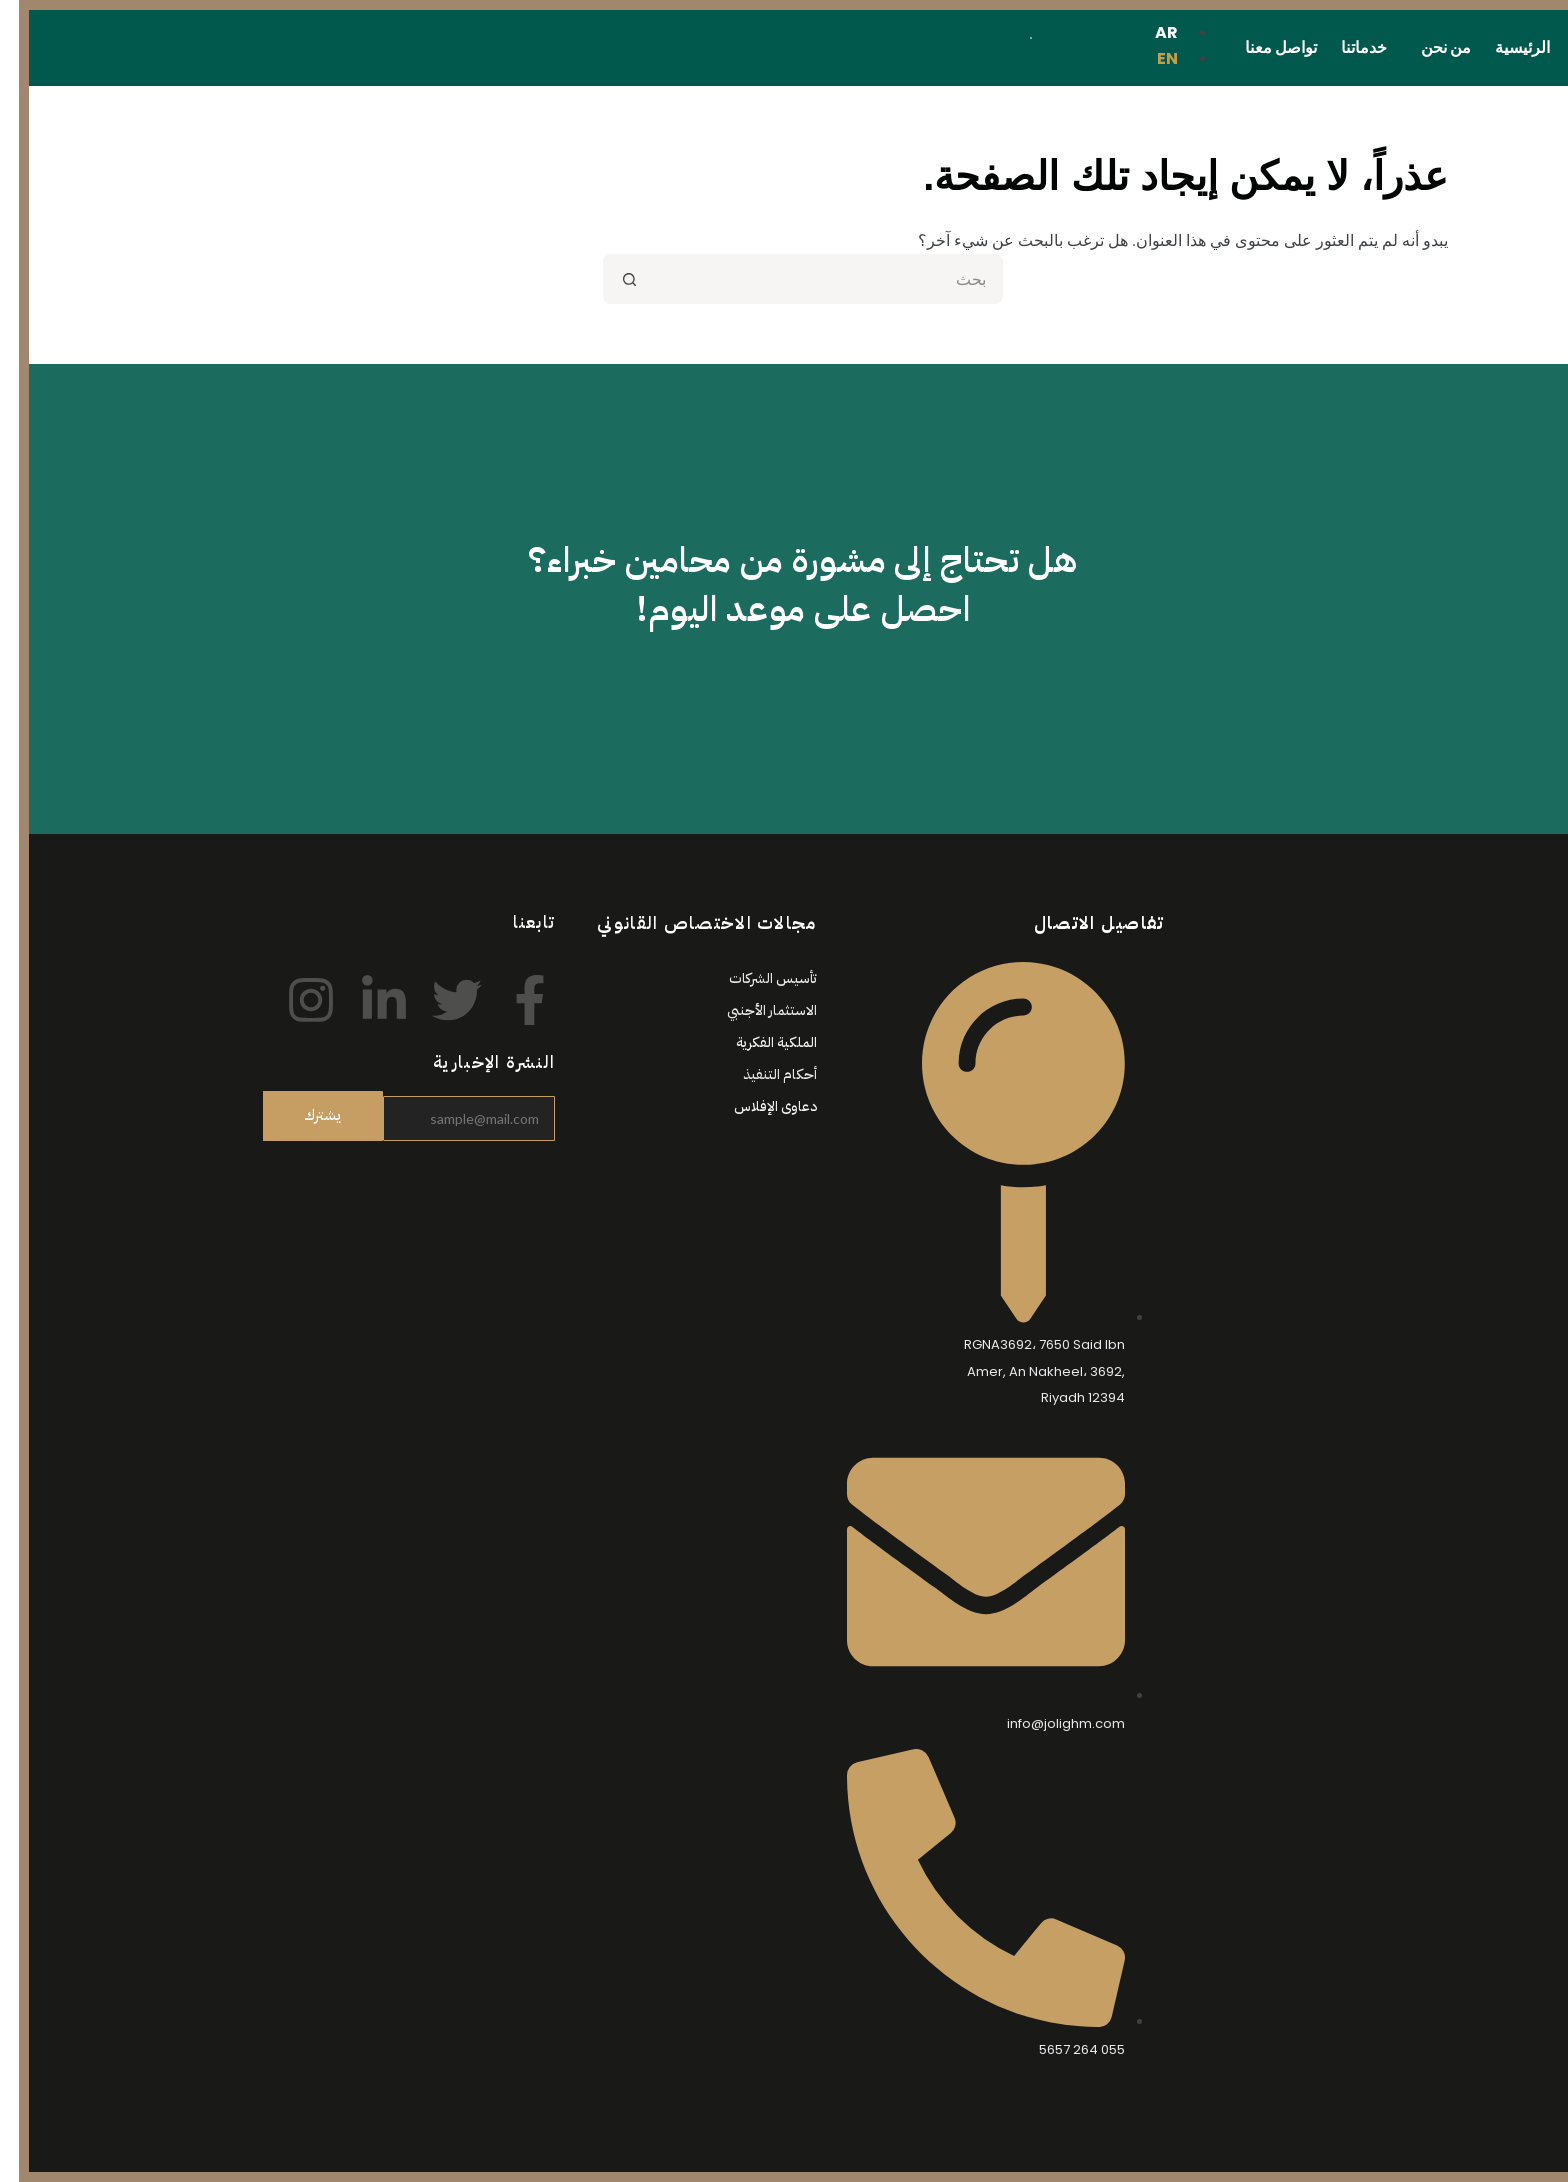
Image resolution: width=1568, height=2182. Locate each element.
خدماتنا (1345, 47)
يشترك (304, 1115)
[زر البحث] (609, 279)
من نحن (1427, 47)
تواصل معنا (1262, 47)
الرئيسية (1503, 47)
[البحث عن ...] (809, 279)
